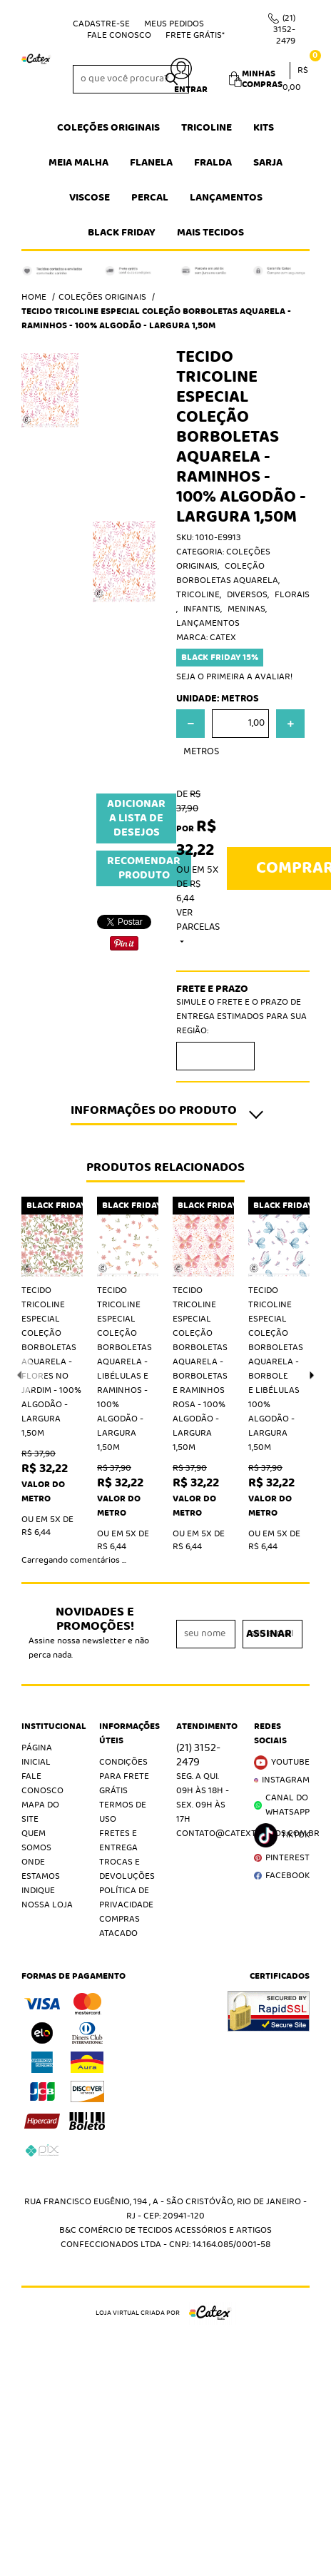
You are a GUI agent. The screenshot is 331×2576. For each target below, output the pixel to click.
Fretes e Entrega (118, 1841)
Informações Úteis (127, 1734)
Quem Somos (36, 1841)
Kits (263, 127)
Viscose (89, 197)
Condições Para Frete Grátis (124, 1776)
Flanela (151, 162)
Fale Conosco (119, 35)
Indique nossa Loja (47, 1898)
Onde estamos (40, 1869)
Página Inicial (36, 1755)
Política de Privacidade (126, 1898)
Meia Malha (78, 162)
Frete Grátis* (195, 35)
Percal (149, 197)
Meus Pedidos (174, 24)
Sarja (267, 162)
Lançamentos (226, 197)
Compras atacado (119, 1926)
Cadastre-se (101, 24)
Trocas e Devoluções (127, 1869)
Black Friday (122, 232)
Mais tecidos (210, 232)
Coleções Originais (108, 127)
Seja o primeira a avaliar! (234, 677)
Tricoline (206, 127)
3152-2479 (284, 29)
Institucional (49, 1727)
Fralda (213, 162)
